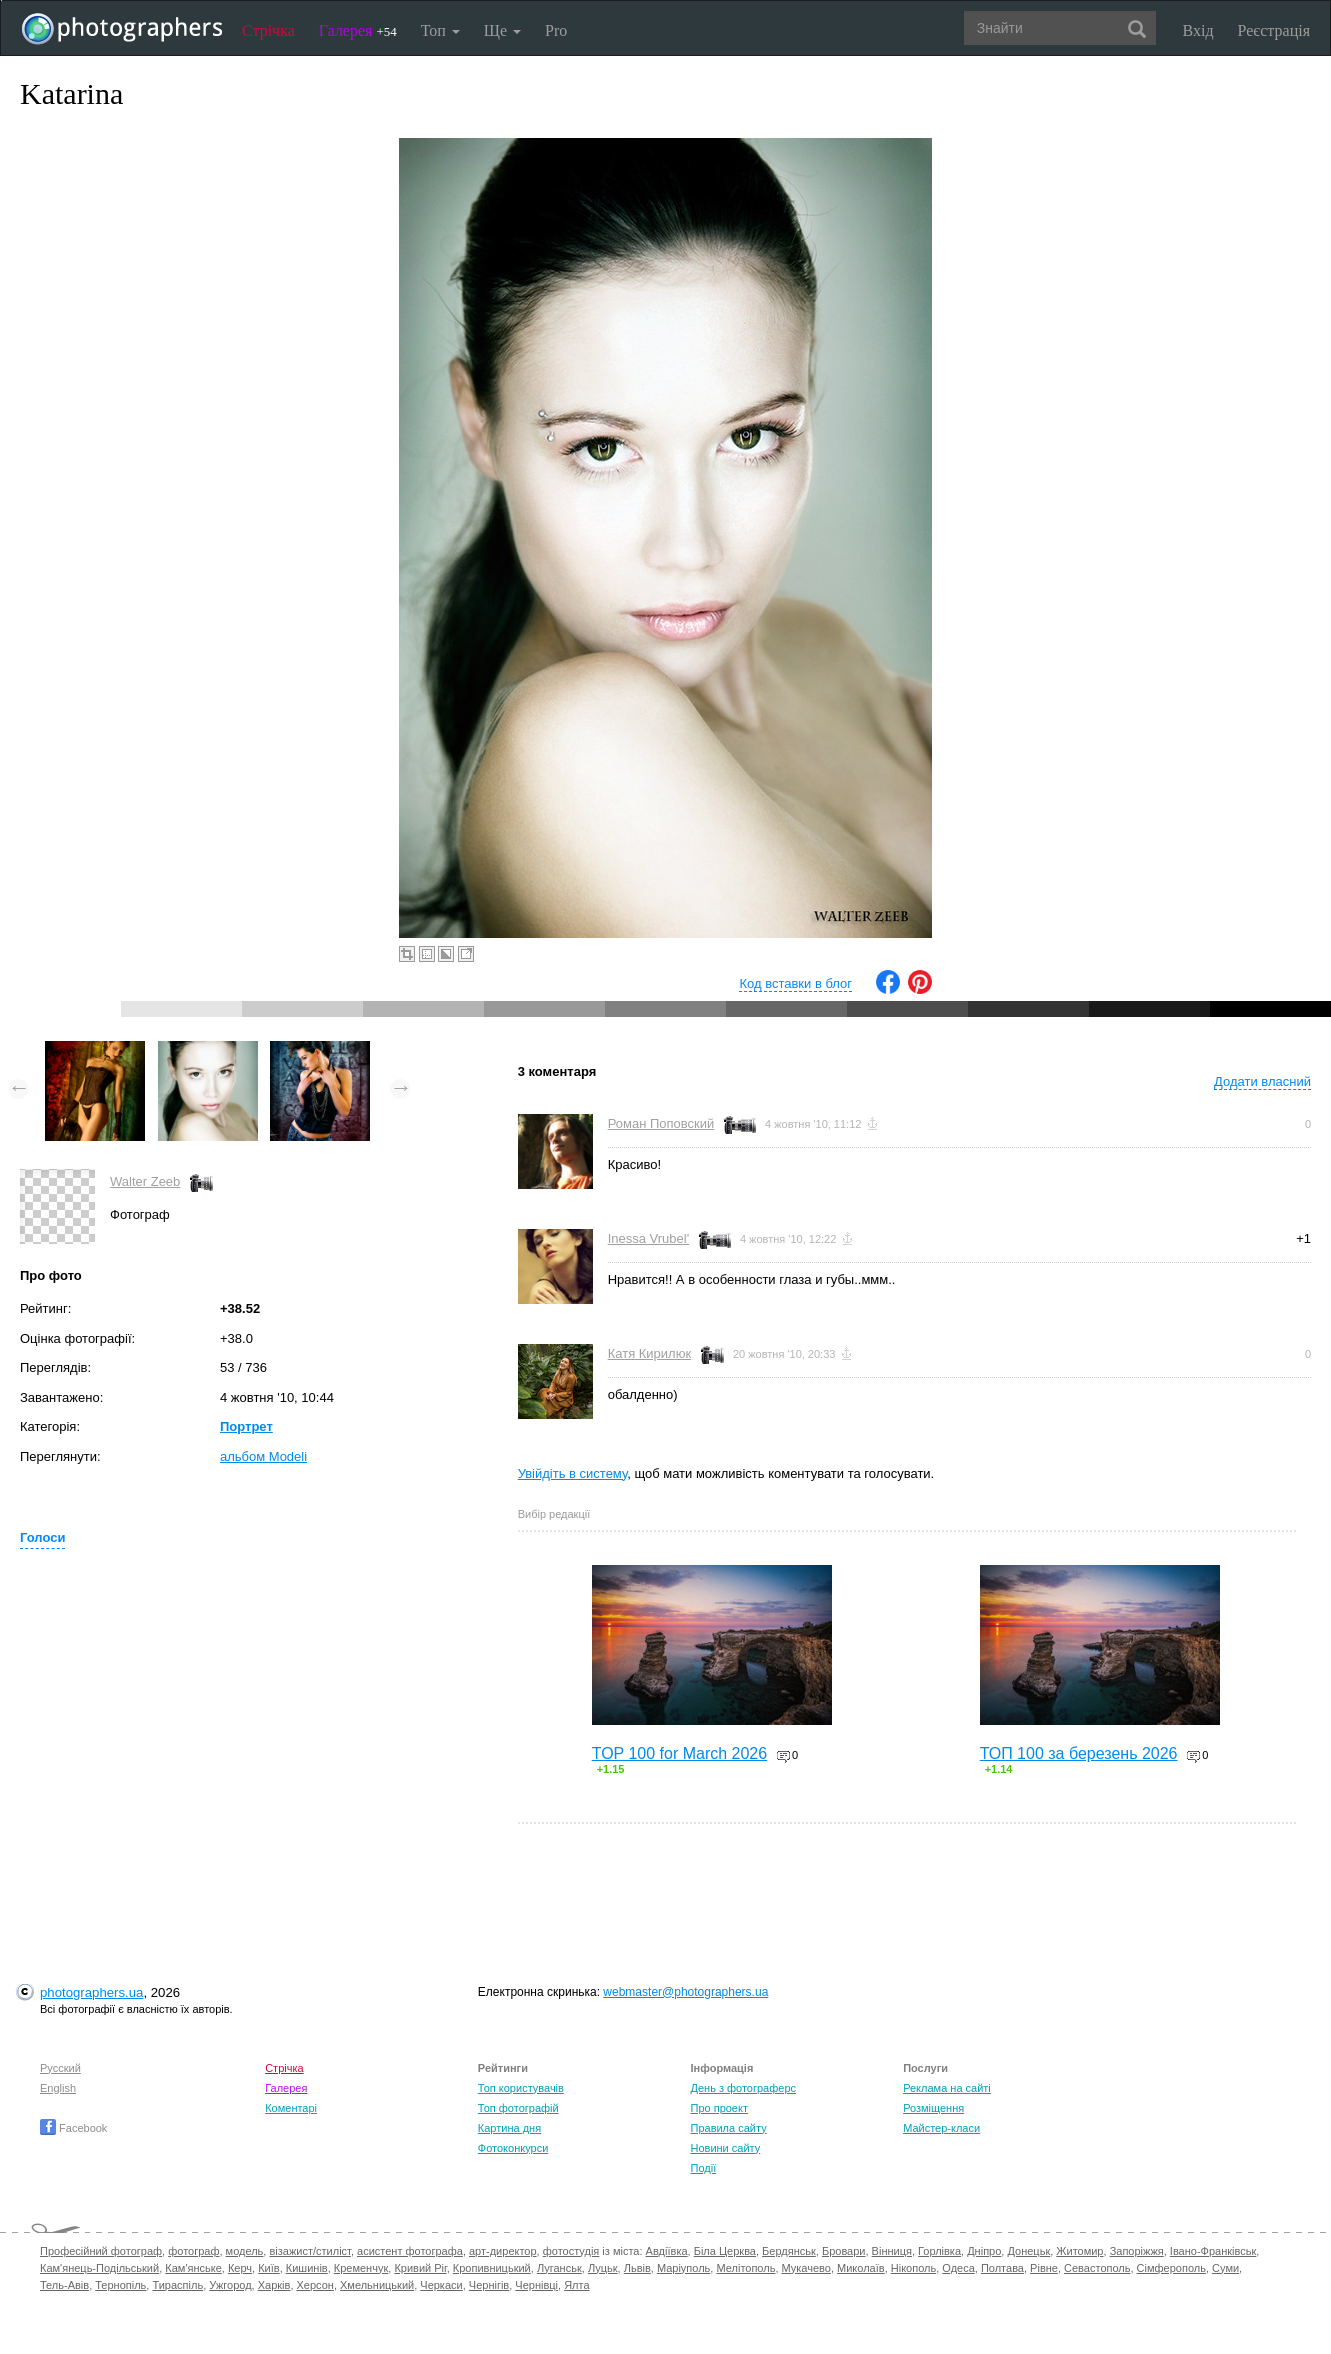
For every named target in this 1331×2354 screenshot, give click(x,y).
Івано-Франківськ (1213, 2251)
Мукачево (806, 2268)
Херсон (315, 2285)
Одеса (958, 2268)
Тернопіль (120, 2285)
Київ (268, 2268)
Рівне (1044, 2268)
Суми (1225, 2268)
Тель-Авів (64, 2285)
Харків (274, 2285)
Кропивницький (492, 2268)
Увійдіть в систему (573, 1473)
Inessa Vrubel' (649, 1238)
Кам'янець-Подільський (99, 2268)
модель (245, 2251)
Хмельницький (377, 2285)
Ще (502, 30)
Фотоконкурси (513, 2148)
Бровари (844, 2251)
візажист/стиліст (309, 2251)
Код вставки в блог (795, 983)
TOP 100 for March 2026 (680, 1753)
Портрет (246, 1426)
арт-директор (503, 2251)
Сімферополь (1171, 2268)
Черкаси (441, 2285)
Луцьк (603, 2268)
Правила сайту (728, 2128)
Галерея (358, 30)
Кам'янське (193, 2268)
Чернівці (536, 2285)
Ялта (576, 2285)
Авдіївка (667, 2251)
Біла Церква (725, 2251)
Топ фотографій (518, 2108)
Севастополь (1097, 2268)
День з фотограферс (743, 2088)
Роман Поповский (661, 1123)
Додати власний (1262, 1081)
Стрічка (268, 30)
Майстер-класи (941, 2128)
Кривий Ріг (420, 2268)
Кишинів (307, 2268)
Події (703, 2168)
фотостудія (571, 2251)
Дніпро (984, 2251)
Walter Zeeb (145, 1181)
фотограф (193, 2251)
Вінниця (892, 2251)
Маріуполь (683, 2268)
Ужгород (230, 2285)
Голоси (42, 1537)
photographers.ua (91, 1992)
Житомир (1079, 2251)
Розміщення (933, 2108)
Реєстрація (1274, 30)
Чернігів (489, 2285)
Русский (60, 2068)
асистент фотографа (410, 2251)
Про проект (718, 2108)
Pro (556, 30)
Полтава (1002, 2268)
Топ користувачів (521, 2088)
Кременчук (361, 2268)
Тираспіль (177, 2285)
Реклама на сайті (947, 2088)
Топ (440, 30)
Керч (240, 2268)
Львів (637, 2268)
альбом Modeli (263, 1456)
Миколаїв (861, 2268)
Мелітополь (745, 2268)
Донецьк (1028, 2251)
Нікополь (913, 2268)
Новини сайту (725, 2148)
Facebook (73, 2128)
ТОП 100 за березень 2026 (1079, 1753)
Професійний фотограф (101, 2251)
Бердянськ (789, 2251)
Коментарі (291, 2108)
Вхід (1198, 30)
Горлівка (939, 2251)
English (58, 2088)
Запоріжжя (1137, 2251)
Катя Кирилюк (649, 1353)
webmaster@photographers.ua (685, 1992)
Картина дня (509, 2128)
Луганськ (559, 2268)
